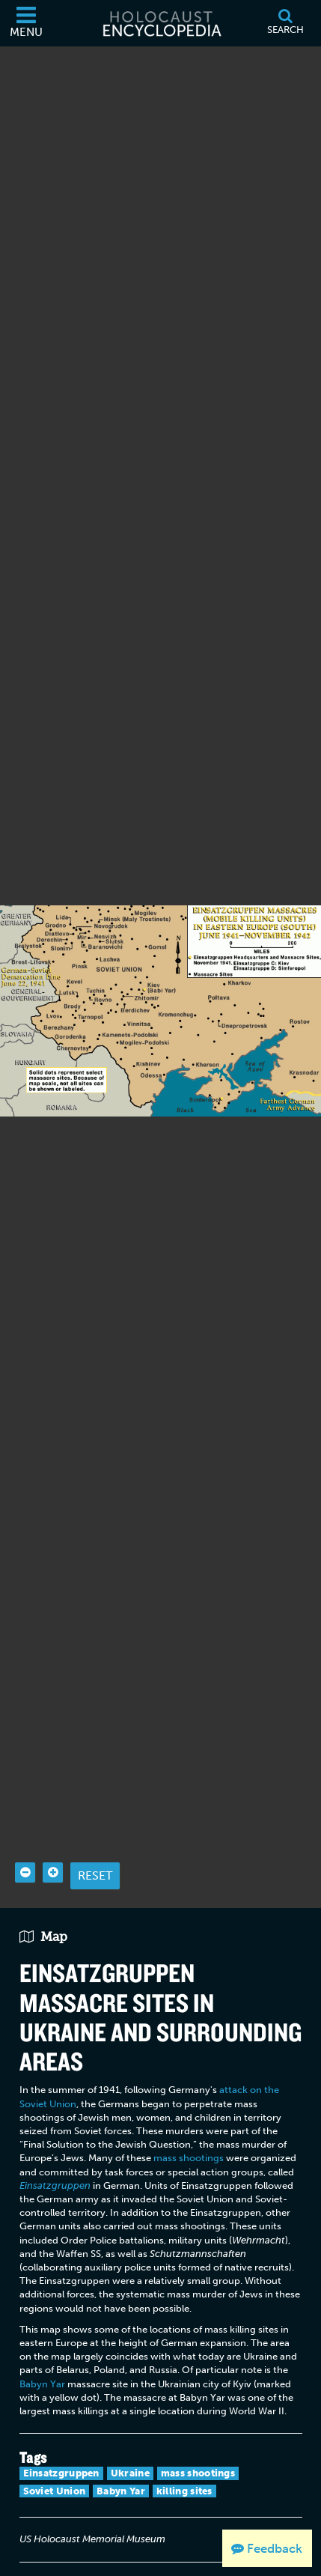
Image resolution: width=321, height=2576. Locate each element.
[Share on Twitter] (98, 2559)
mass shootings (188, 2130)
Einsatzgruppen (61, 2445)
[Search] (285, 23)
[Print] (34, 2559)
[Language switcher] (130, 2559)
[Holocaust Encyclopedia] (160, 23)
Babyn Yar (42, 2355)
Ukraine (130, 2445)
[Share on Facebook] (66, 2559)
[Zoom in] (53, 1845)
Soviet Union (54, 2463)
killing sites (184, 2463)
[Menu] (26, 23)
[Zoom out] (25, 1845)
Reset (95, 1848)
